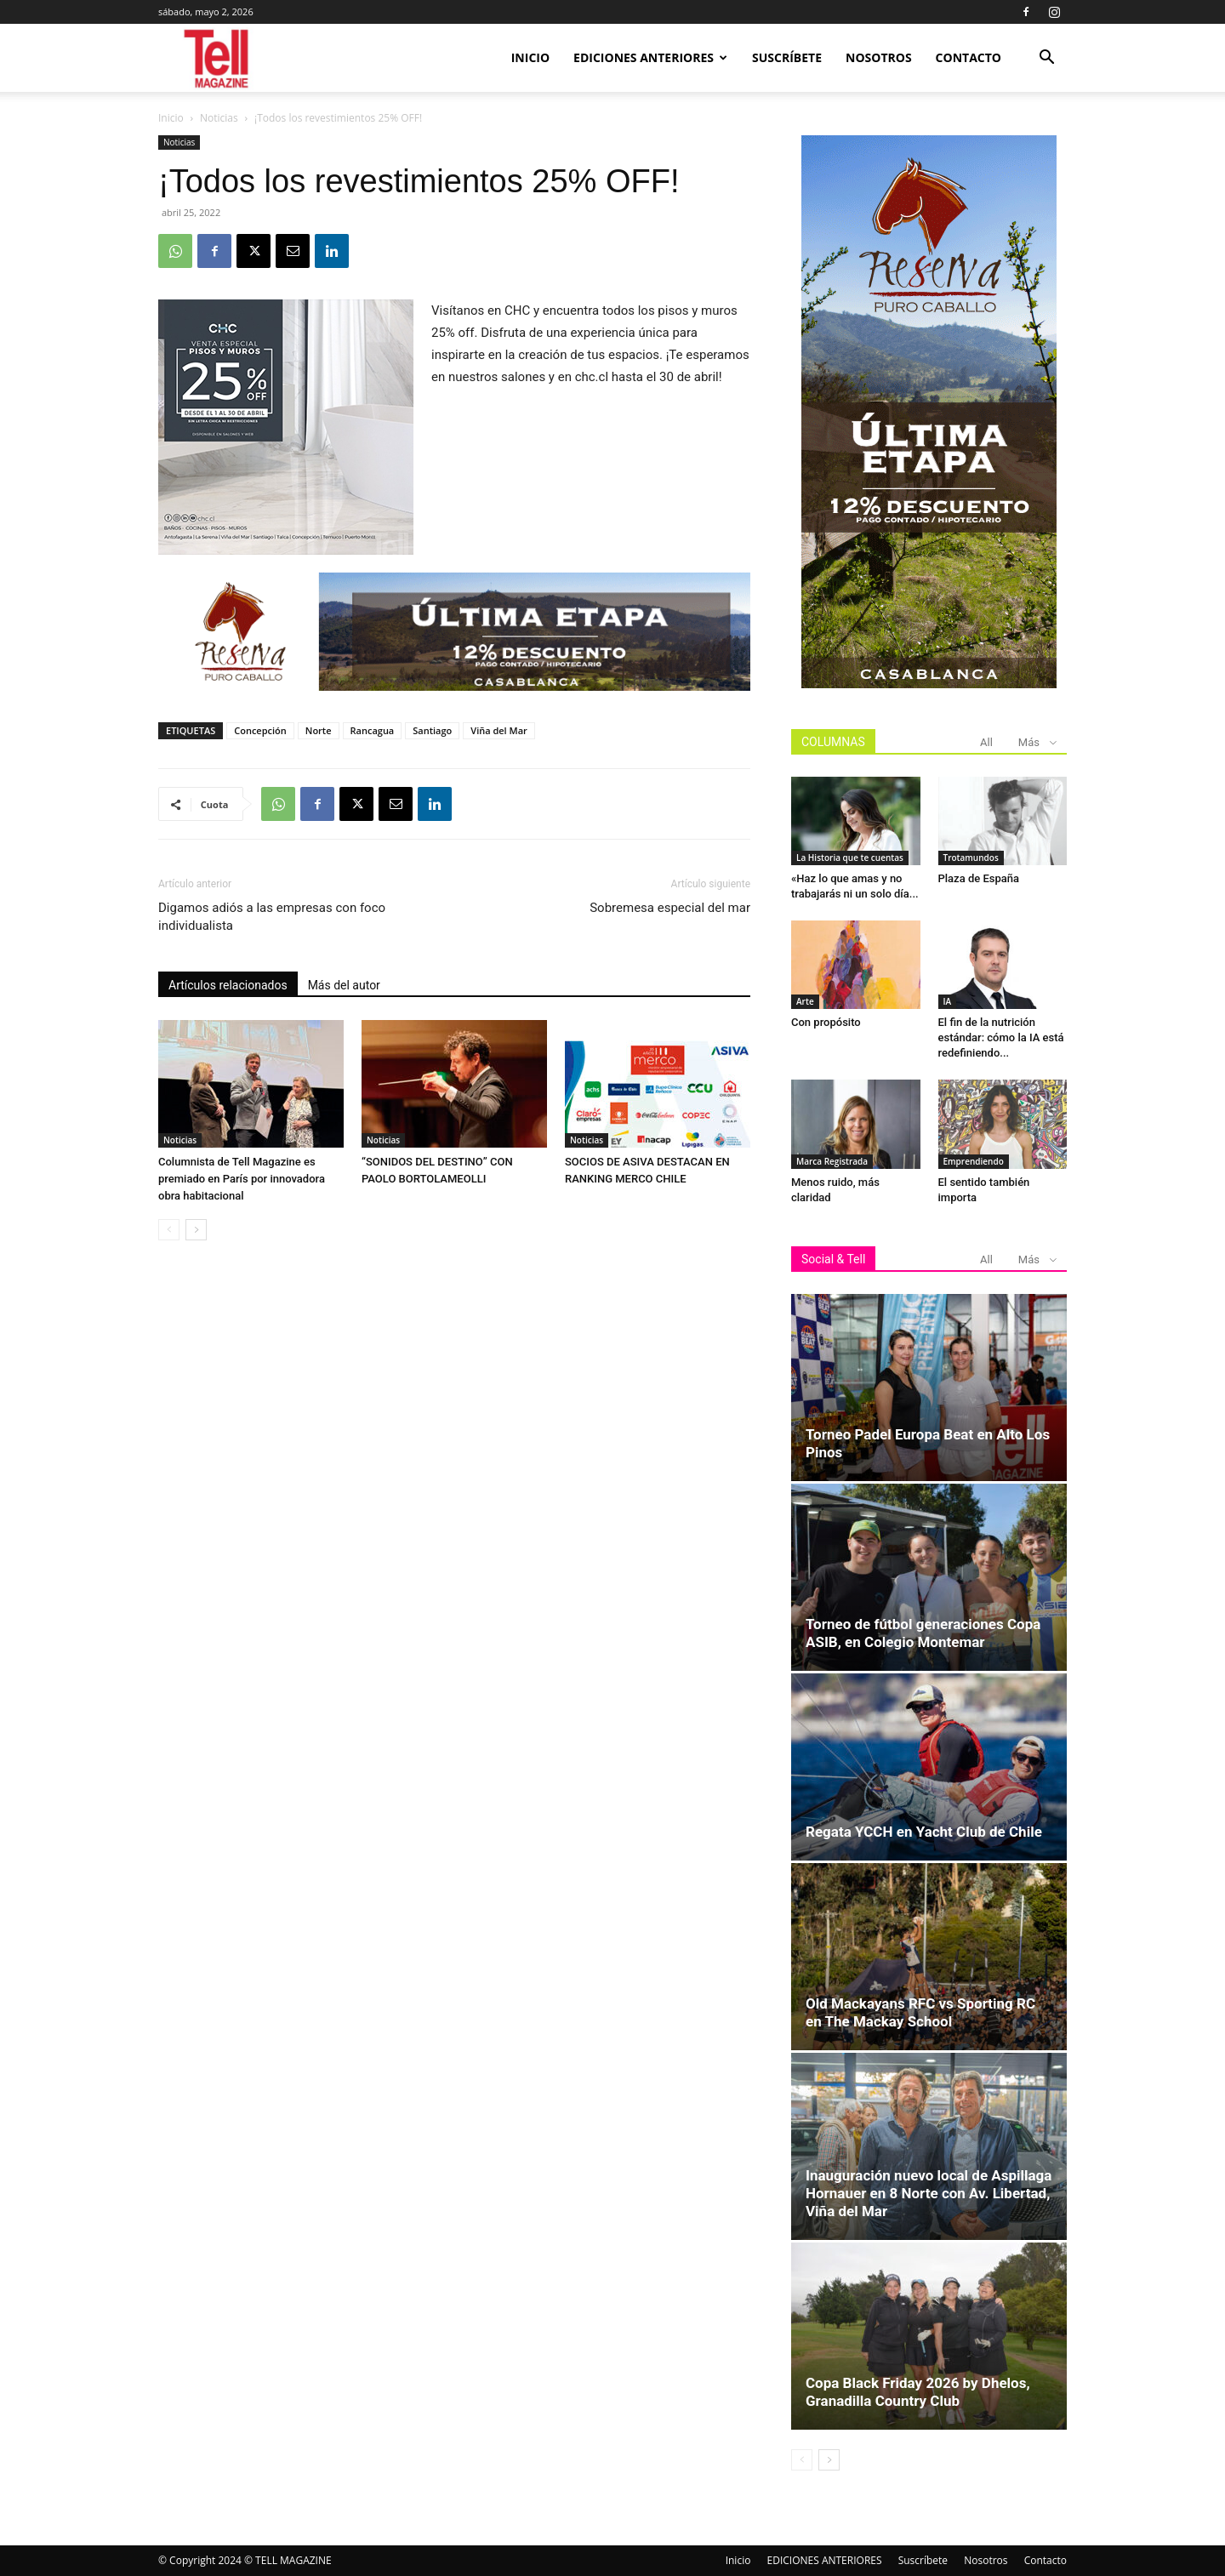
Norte (318, 730)
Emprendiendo (973, 1161)
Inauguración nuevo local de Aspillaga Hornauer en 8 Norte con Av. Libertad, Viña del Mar (928, 2193)
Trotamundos (971, 857)
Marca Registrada (832, 1161)
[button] (1046, 59)
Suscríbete (787, 57)
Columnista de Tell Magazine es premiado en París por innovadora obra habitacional (241, 1178)
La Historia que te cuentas (849, 857)
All (986, 742)
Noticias (219, 118)
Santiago (432, 730)
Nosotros (879, 57)
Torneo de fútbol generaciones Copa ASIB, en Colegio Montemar (923, 1633)
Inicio (530, 57)
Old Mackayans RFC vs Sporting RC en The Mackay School (920, 2012)
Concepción (260, 730)
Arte (805, 1001)
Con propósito (826, 1022)
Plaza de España (979, 878)
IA (947, 1001)
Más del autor (344, 985)
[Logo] (217, 58)
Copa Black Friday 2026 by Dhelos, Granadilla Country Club (918, 2391)
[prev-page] (168, 1229)
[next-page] (196, 1229)
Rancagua (372, 730)
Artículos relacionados (228, 985)
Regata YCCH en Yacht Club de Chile (924, 1831)
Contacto (968, 57)
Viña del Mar (498, 730)
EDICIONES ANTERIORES (650, 57)
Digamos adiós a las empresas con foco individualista (271, 916)
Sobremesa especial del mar (670, 907)
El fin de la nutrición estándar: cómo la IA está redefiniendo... (1001, 1037)
